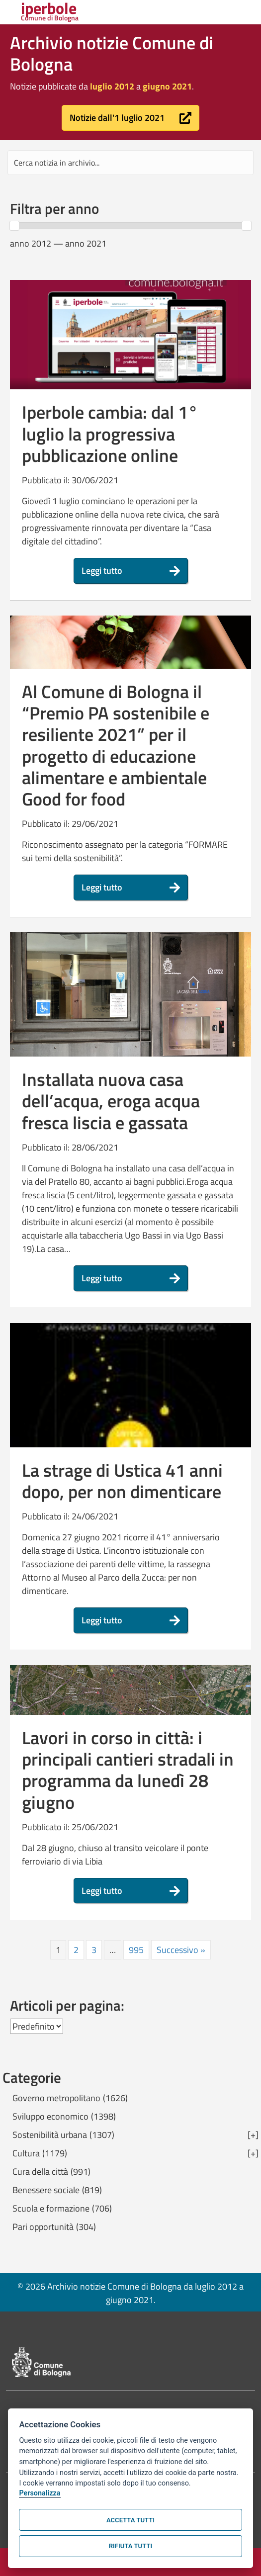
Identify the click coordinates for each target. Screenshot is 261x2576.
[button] (130, 118)
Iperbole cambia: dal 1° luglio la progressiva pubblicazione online (110, 433)
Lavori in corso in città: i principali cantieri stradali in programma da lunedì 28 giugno (128, 1770)
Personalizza (39, 2493)
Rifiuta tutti (130, 2546)
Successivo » (181, 1949)
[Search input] (130, 162)
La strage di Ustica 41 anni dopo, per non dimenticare (122, 1480)
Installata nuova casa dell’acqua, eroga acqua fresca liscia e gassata (111, 1101)
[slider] (14, 226)
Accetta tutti (130, 2520)
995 (136, 1949)
